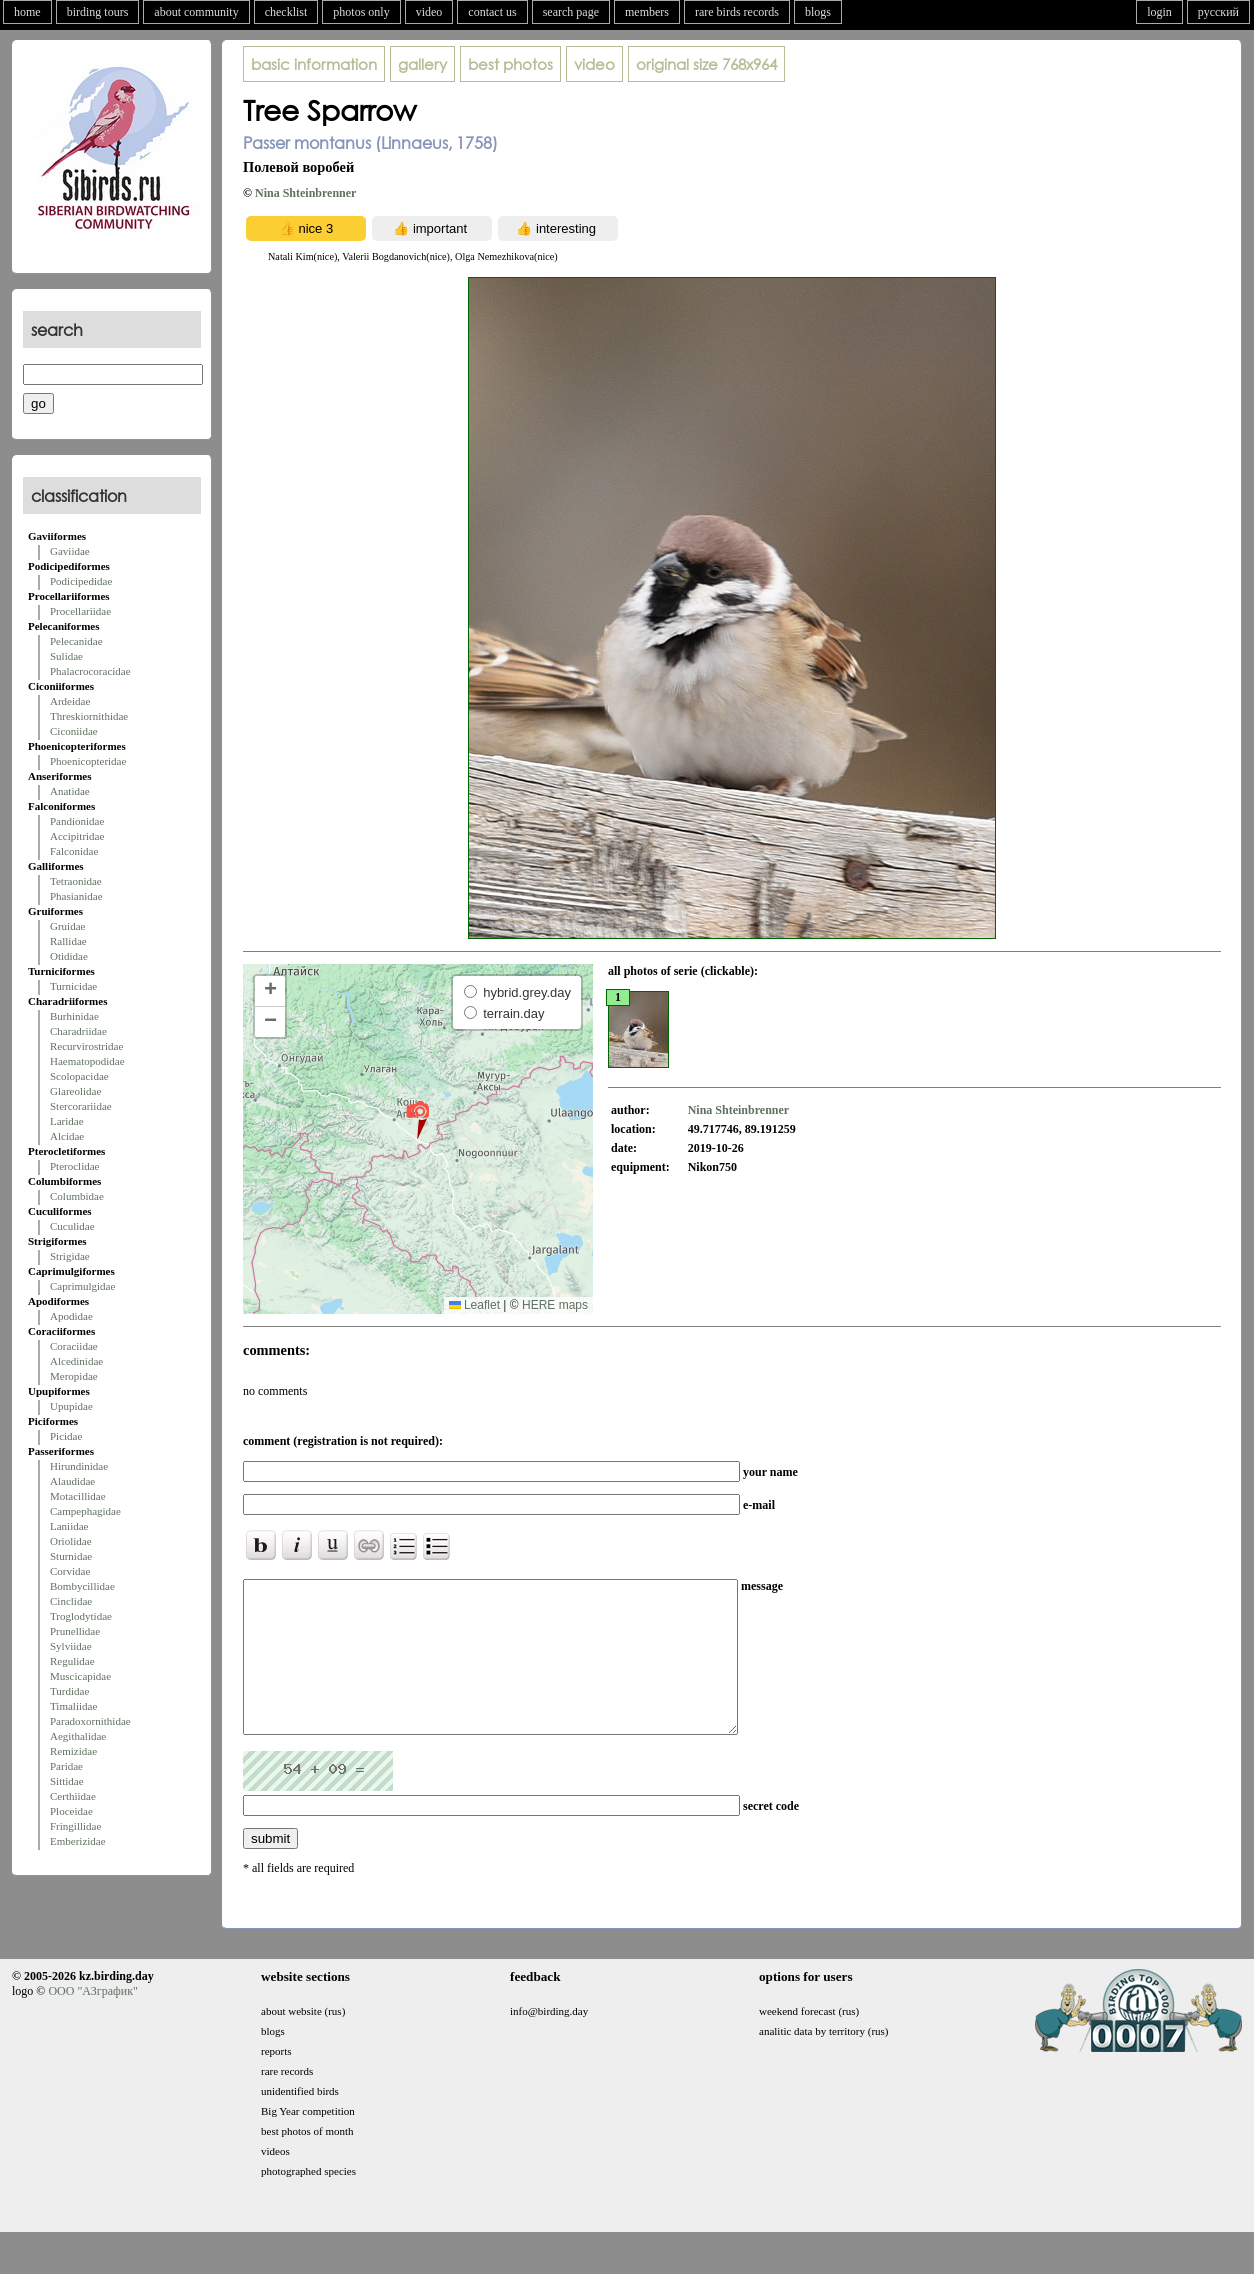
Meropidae (74, 1376)
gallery (422, 64)
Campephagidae (85, 1511)
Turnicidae (73, 986)
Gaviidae (70, 551)
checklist (286, 12)
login (1159, 12)
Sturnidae (71, 1556)
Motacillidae (78, 1496)
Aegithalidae (78, 1736)
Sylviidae (71, 1646)
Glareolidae (75, 1091)
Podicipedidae (81, 581)
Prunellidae (75, 1631)
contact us (492, 12)
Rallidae (68, 941)
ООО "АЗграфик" (92, 2021)
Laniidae (69, 1526)
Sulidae (66, 656)
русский (1218, 12)
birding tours (98, 12)
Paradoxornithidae (90, 1721)
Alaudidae (72, 1481)
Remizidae (73, 1751)
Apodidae (71, 1316)
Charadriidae (78, 1031)
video (429, 12)
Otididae (69, 956)
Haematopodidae (87, 1061)
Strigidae (70, 1256)
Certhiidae (73, 1796)
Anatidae (70, 791)
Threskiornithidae (89, 716)
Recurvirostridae (86, 1046)
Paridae (66, 1766)
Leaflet (474, 1305)
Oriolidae (71, 1541)
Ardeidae (70, 701)
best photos (510, 64)
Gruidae (67, 926)
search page (571, 12)
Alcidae (67, 1136)
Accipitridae (77, 836)
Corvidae (70, 1571)
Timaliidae (73, 1706)
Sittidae (67, 1781)
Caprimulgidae (82, 1286)
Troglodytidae (81, 1616)
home (27, 12)
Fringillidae (75, 1826)
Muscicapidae (80, 1676)
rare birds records (737, 12)
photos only (361, 12)
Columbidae (77, 1196)
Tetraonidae (76, 881)
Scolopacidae (79, 1076)
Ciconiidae (74, 731)
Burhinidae (74, 1016)
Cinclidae (71, 1601)
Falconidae (74, 851)
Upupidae (71, 1406)
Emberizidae (78, 1841)
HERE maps (555, 1305)
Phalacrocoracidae (90, 671)
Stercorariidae (81, 1106)
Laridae (67, 1121)
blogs (818, 12)
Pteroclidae (74, 1166)
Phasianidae (76, 896)
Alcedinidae (76, 1361)
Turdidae (69, 1691)
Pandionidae (77, 821)
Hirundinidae (79, 1466)
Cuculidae (72, 1226)
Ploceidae (71, 1811)
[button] (417, 1119)
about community (196, 12)
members (647, 12)
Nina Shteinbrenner (305, 193)
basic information (314, 64)
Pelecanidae (76, 641)
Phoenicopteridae (88, 761)
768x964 (706, 64)
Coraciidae (74, 1346)
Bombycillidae (82, 1586)
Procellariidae (80, 611)
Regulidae (72, 1661)
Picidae (66, 1436)
